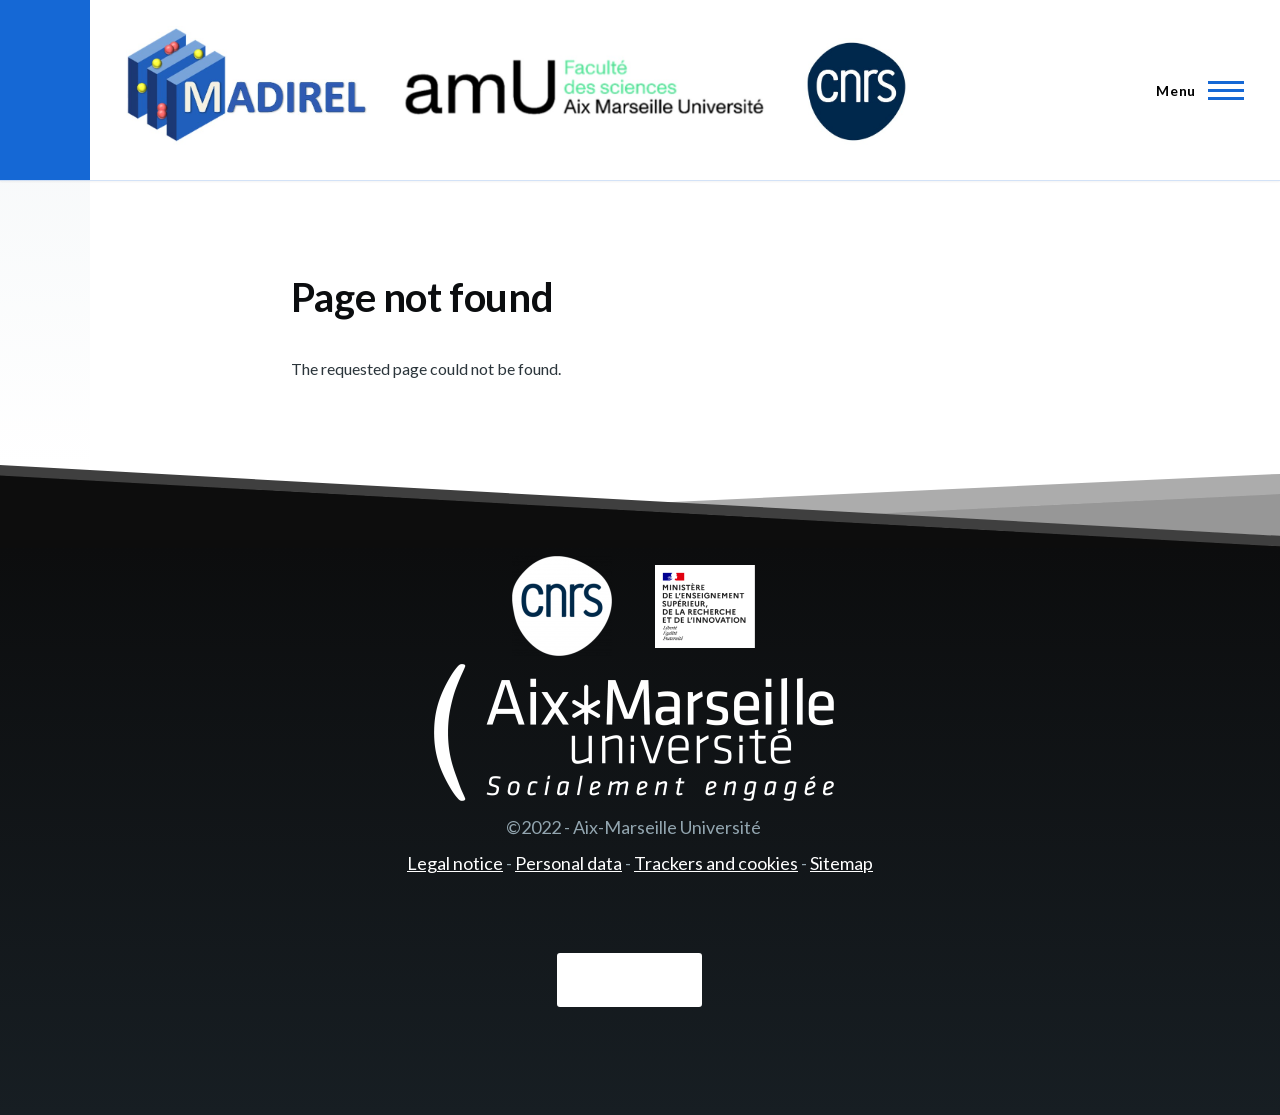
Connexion (629, 981)
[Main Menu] (1194, 90)
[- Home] (516, 90)
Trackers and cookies (716, 863)
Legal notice (455, 863)
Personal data (568, 863)
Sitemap (841, 863)
